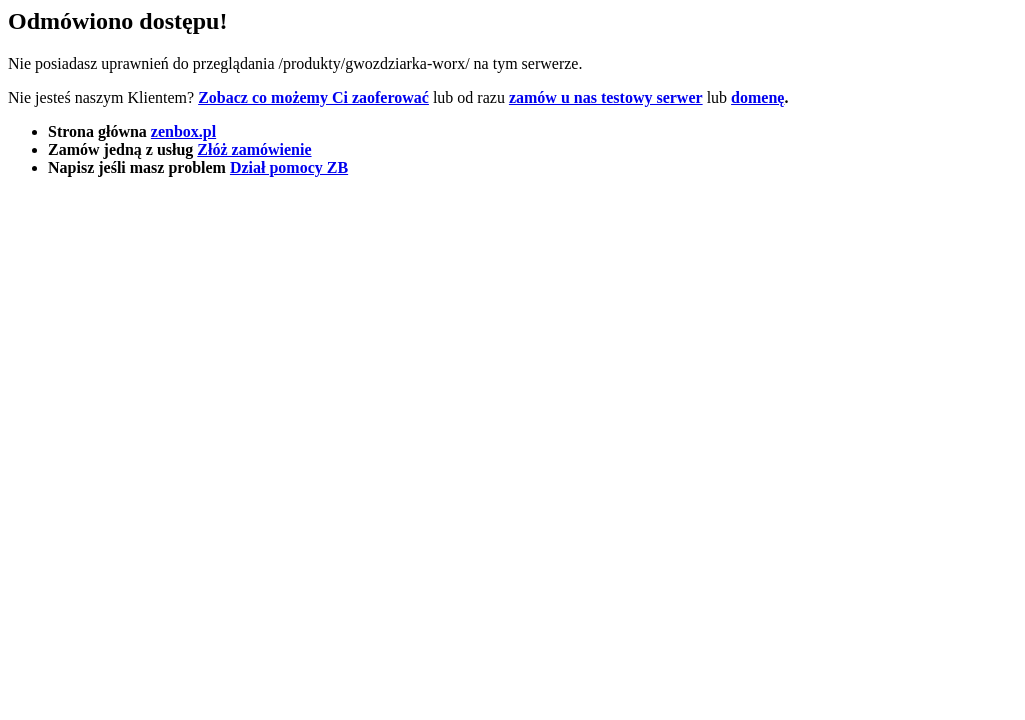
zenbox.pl (183, 131)
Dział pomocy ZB (289, 167)
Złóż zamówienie (254, 149)
